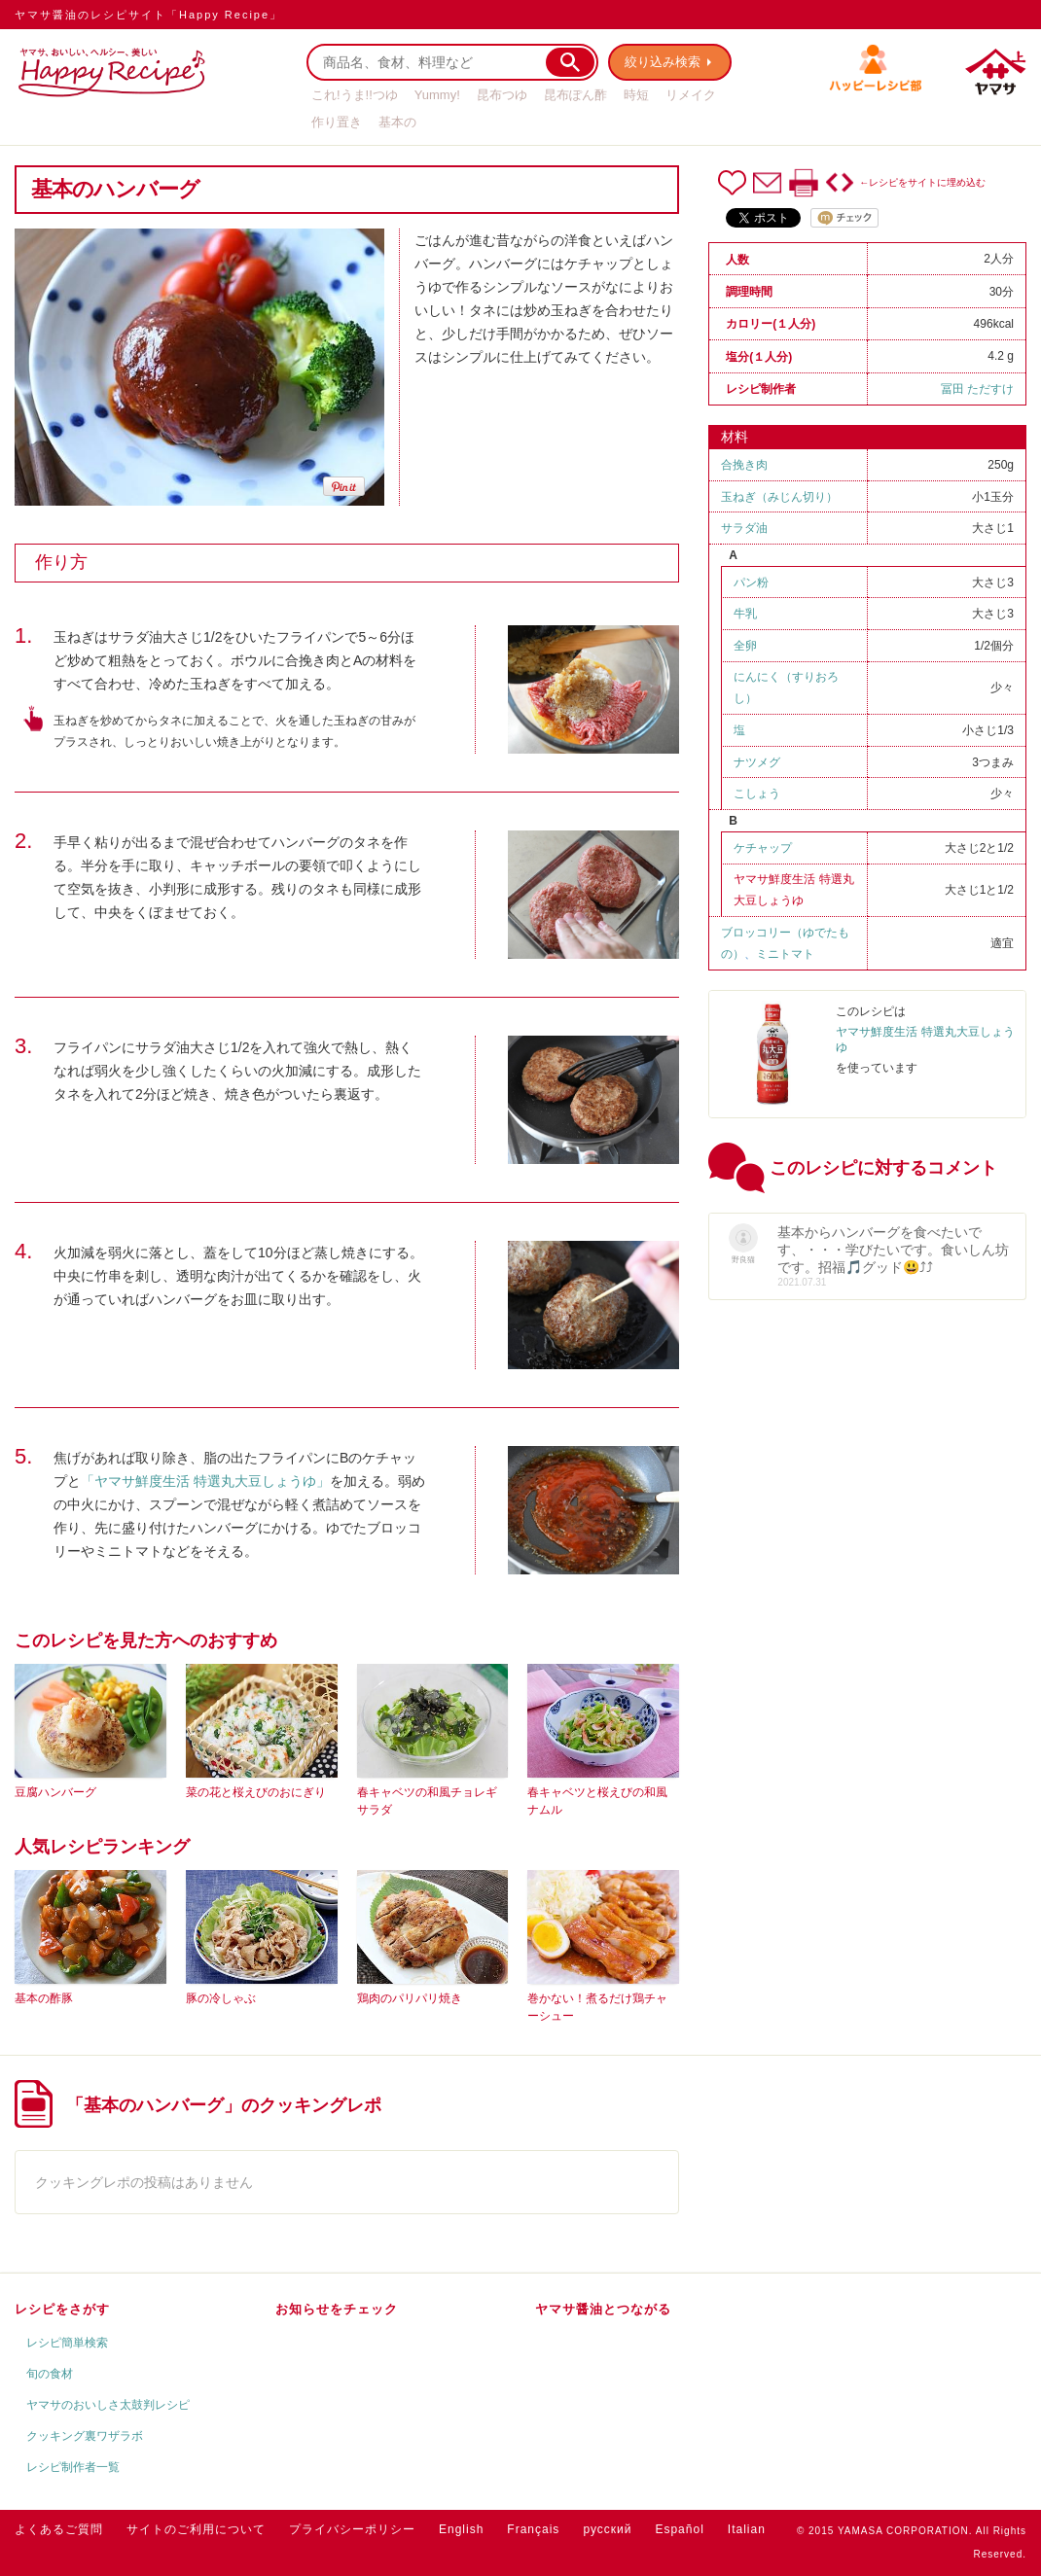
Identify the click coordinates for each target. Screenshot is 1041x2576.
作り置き (336, 122)
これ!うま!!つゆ (354, 95)
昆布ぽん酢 (575, 95)
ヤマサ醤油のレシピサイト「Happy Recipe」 (148, 14)
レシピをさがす (62, 2309)
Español (679, 2529)
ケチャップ (763, 848)
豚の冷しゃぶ (221, 1998)
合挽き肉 (744, 465)
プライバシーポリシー (352, 2529)
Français (533, 2529)
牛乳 (745, 613)
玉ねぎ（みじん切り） (779, 497)
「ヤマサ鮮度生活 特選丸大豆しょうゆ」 (205, 1481)
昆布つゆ (502, 95)
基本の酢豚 (44, 1998)
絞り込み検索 (662, 61)
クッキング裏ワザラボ (84, 2436)
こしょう (757, 793)
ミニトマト (785, 954)
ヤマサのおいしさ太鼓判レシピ (108, 2405)
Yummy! (437, 95)
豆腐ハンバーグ (55, 1792)
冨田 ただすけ (977, 389)
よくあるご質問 (59, 2529)
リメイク (690, 95)
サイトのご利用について (196, 2529)
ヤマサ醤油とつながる (603, 2309)
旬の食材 (49, 2374)
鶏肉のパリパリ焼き (409, 1998)
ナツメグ (757, 762)
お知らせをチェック (336, 2309)
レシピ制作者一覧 (73, 2467)
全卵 (745, 646)
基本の (397, 122)
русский (607, 2529)
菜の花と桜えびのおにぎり (256, 1792)
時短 (636, 95)
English (461, 2529)
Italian (747, 2529)
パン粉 (751, 582)
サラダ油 (744, 528)
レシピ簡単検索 (67, 2342)
